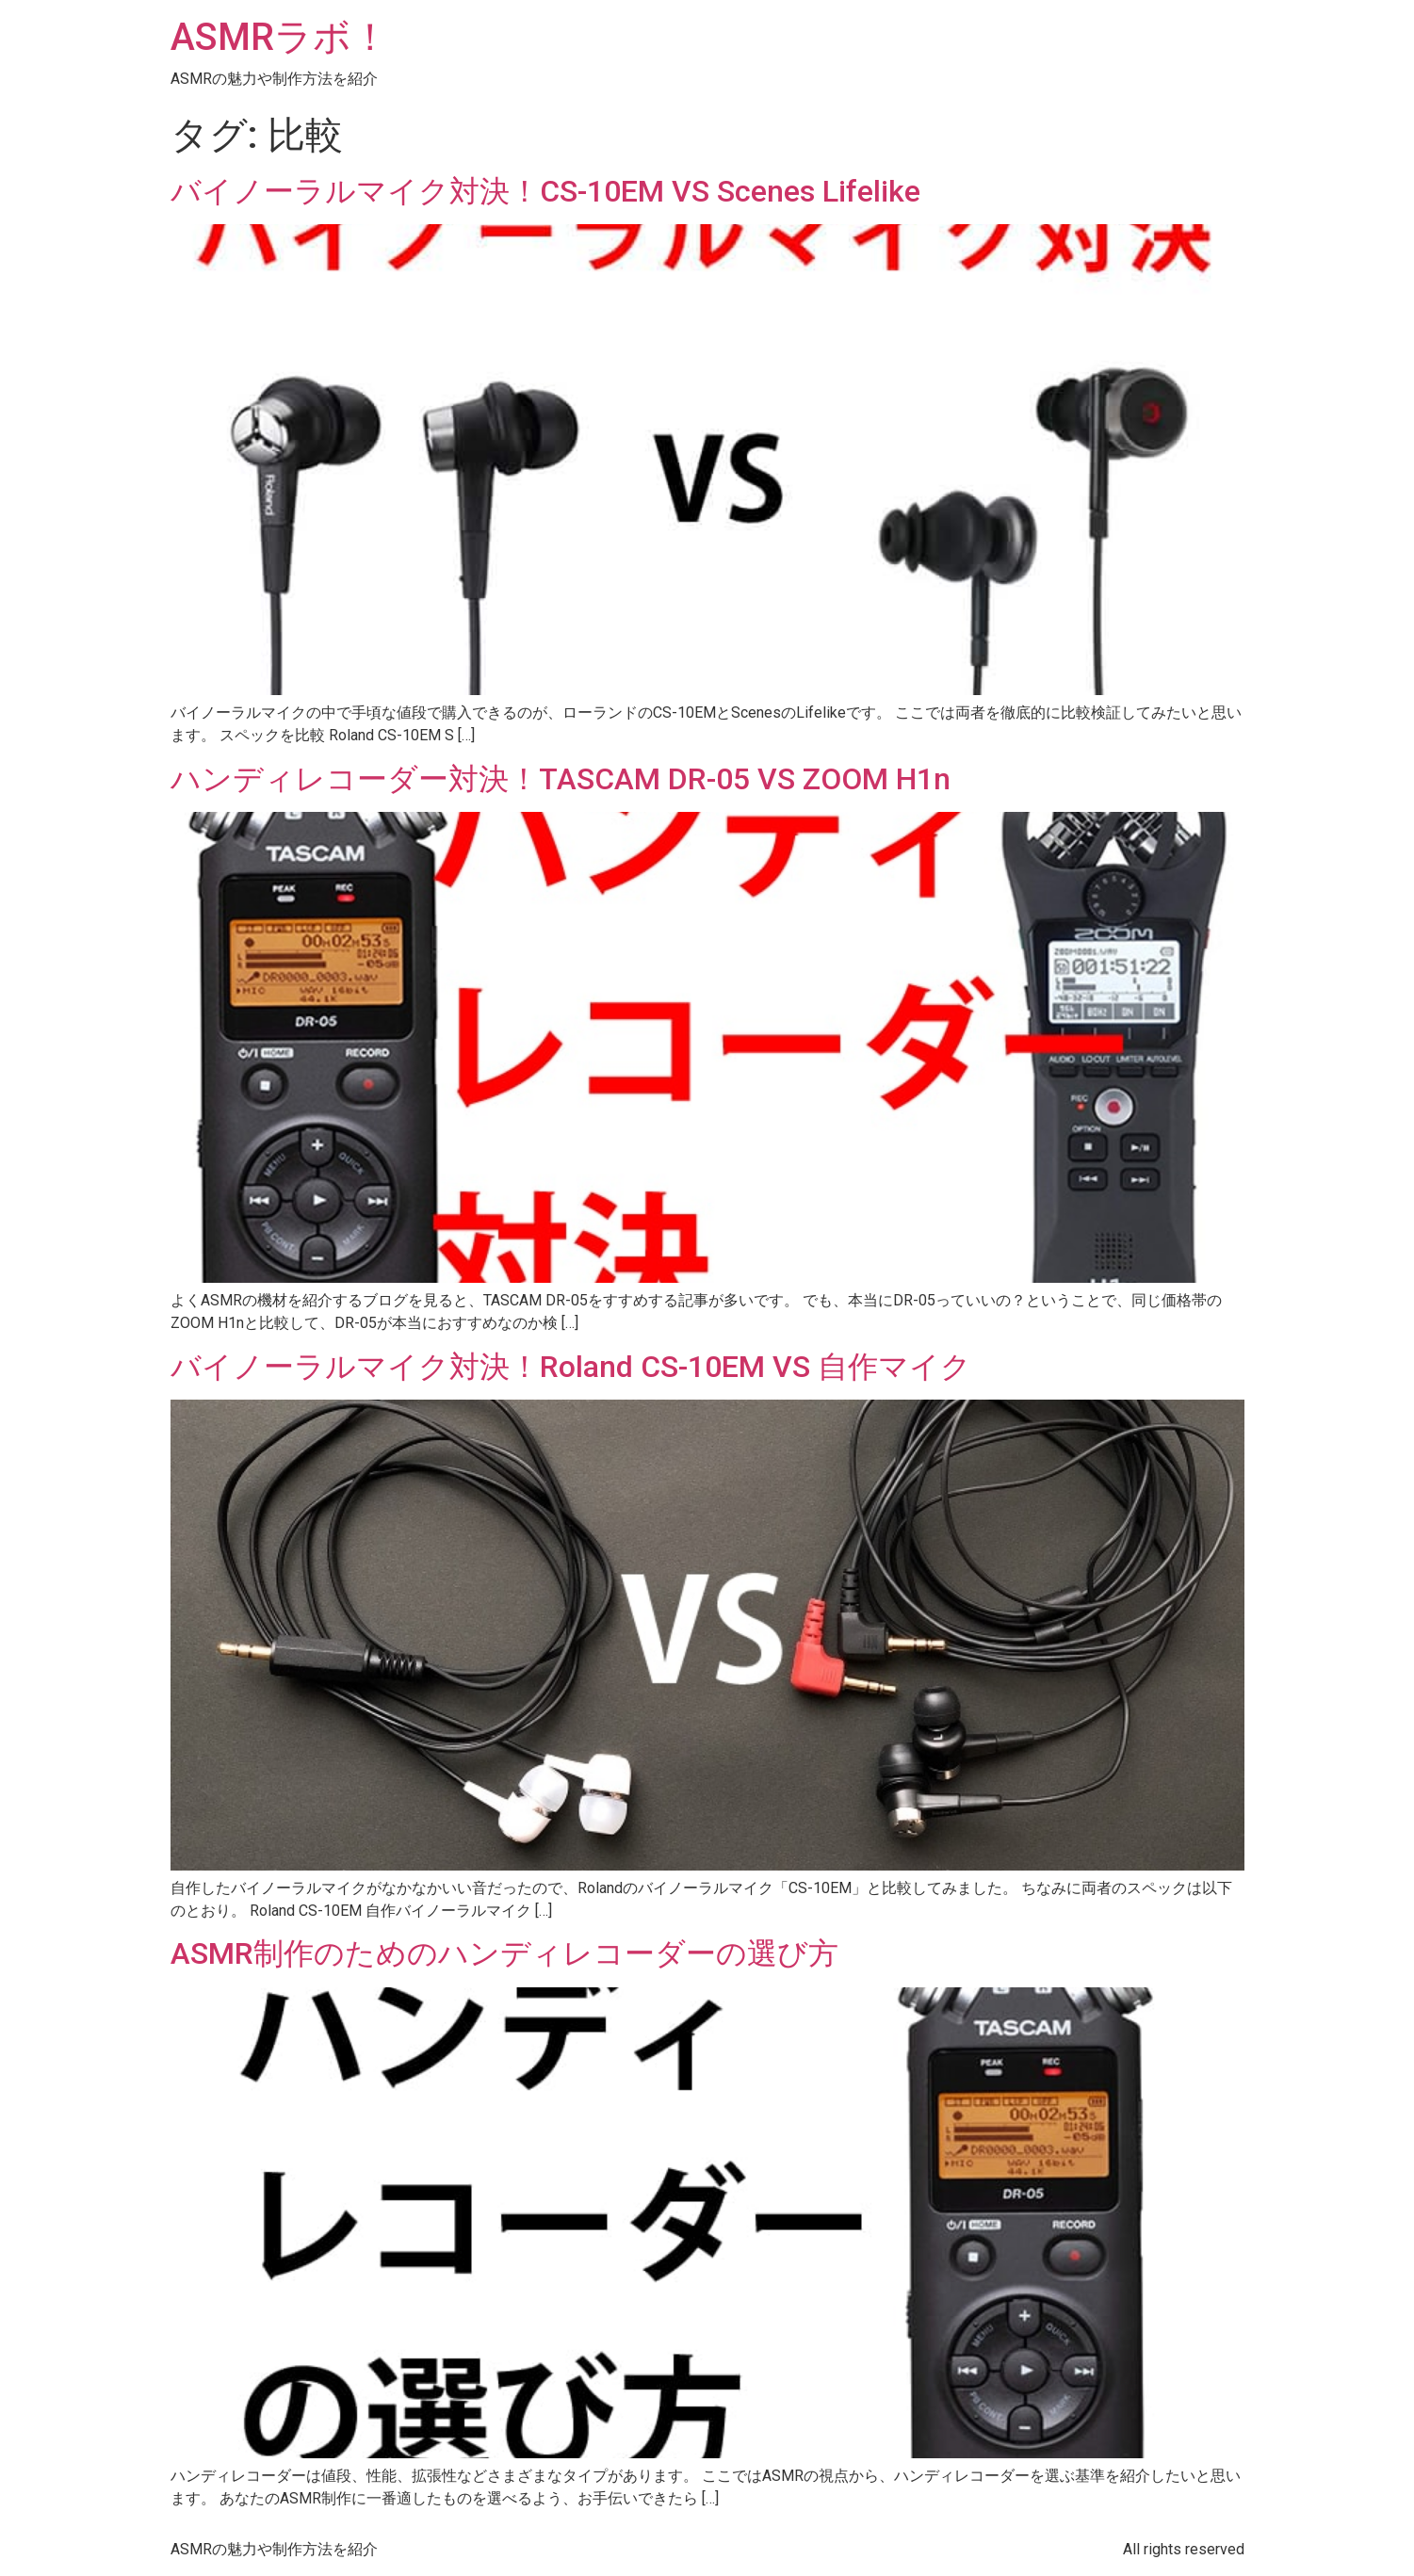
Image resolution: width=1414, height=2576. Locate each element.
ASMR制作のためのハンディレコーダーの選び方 (504, 1953)
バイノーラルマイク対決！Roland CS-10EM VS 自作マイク (571, 1367)
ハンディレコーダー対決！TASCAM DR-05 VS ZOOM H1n (561, 779)
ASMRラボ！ (280, 37)
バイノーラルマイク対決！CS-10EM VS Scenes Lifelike (545, 191)
